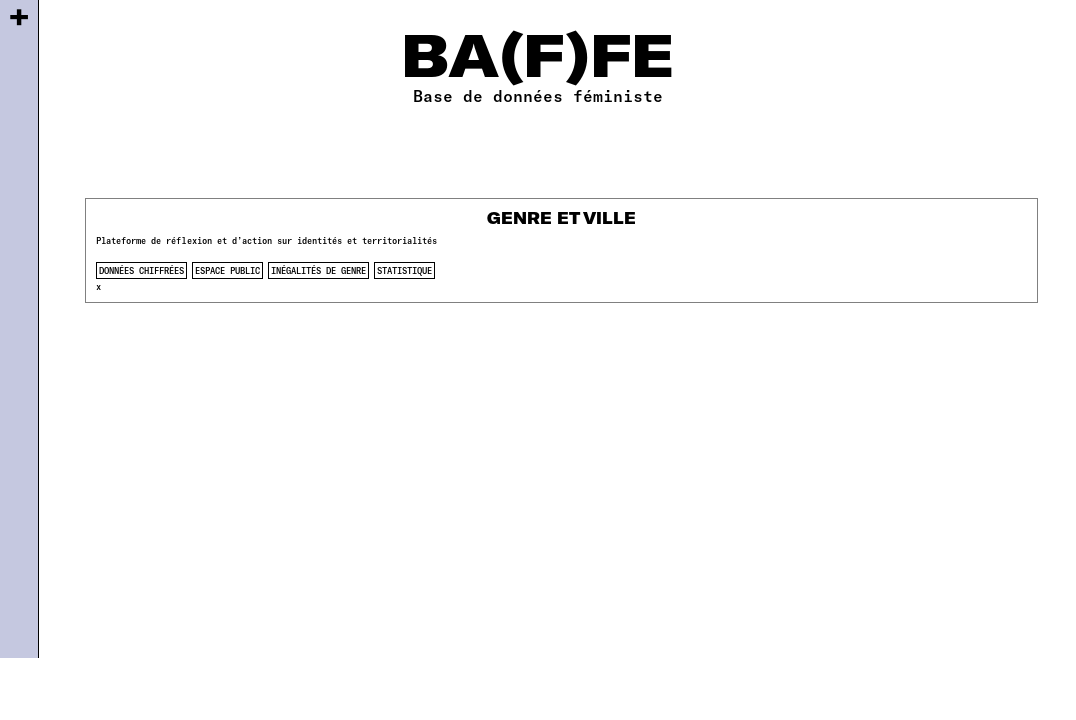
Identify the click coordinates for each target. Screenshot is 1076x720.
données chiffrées (141, 270)
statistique (404, 270)
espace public (227, 270)
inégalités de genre (318, 270)
